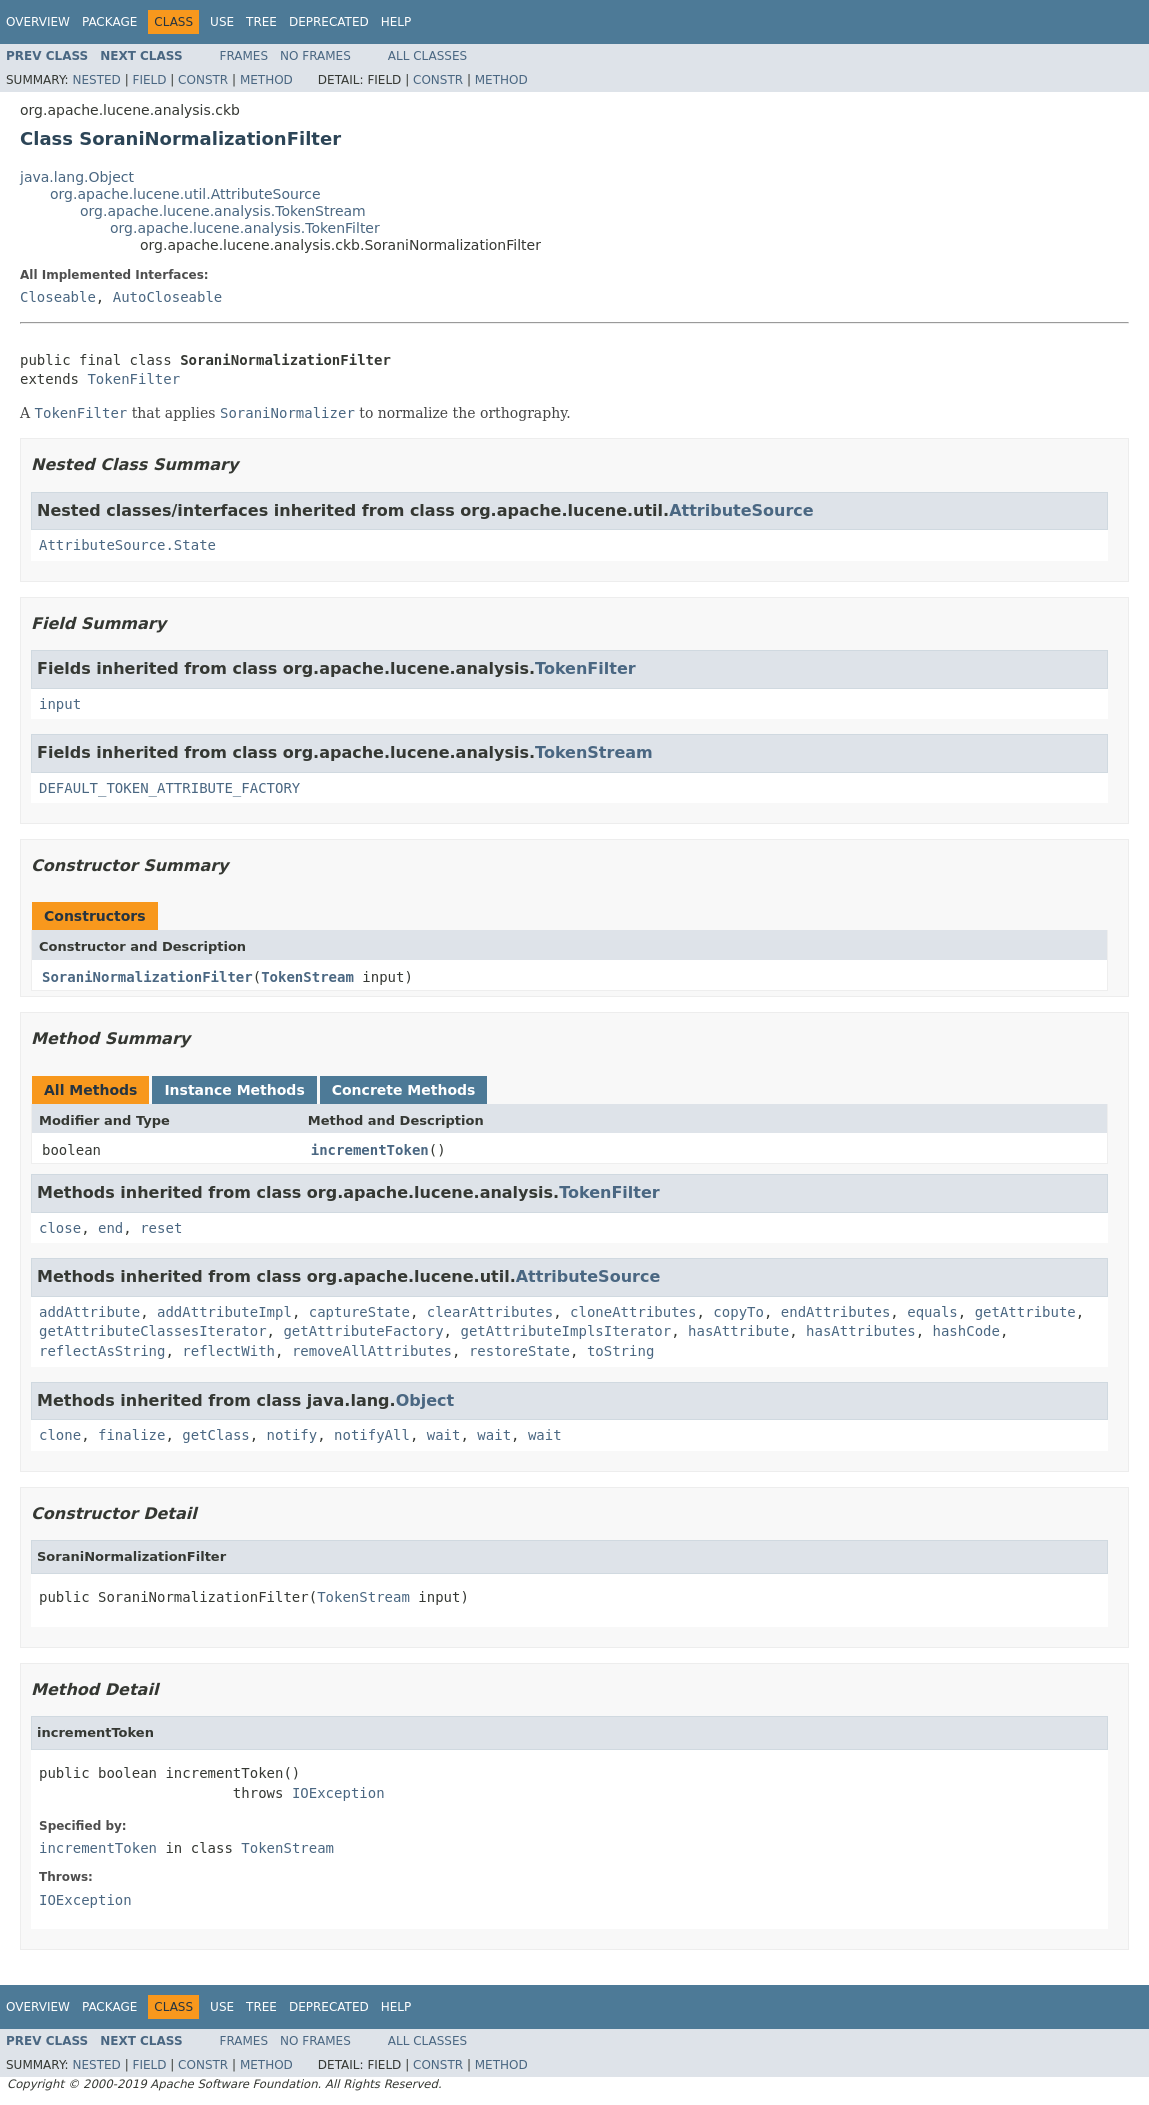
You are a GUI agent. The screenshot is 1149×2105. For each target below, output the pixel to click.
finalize (131, 1435)
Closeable (58, 297)
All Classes (427, 56)
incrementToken (370, 1150)
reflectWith (228, 1351)
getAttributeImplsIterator (565, 1331)
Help (396, 22)
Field (149, 80)
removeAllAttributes (372, 1351)
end (110, 1228)
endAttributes (836, 1312)
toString (620, 1351)
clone (60, 1435)
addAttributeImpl (224, 1312)
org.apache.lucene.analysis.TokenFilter (245, 228)
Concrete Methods (404, 1090)
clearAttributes (490, 1312)
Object (425, 1400)
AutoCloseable (168, 297)
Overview (38, 22)
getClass (215, 1435)
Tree (261, 22)
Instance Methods (234, 1090)
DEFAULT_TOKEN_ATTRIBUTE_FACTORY (169, 788)
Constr (203, 80)
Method (266, 80)
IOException (338, 1793)
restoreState (519, 1351)
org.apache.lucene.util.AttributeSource (185, 194)
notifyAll (372, 1435)
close (60, 1228)
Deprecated (329, 22)
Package (109, 22)
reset (161, 1228)
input (60, 704)
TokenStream (594, 752)
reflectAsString (102, 1351)
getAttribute (1025, 1312)
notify (292, 1435)
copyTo (738, 1312)
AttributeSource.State (127, 545)
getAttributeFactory (363, 1331)
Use (222, 22)
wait (444, 1435)
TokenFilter (133, 379)
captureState (359, 1312)
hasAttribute (738, 1331)
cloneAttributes (633, 1312)
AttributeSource (741, 510)
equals (932, 1312)
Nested (96, 80)
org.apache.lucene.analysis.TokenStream (223, 211)
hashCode (965, 1331)
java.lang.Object (77, 177)
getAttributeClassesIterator (153, 1331)
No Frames (315, 56)
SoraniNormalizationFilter (147, 977)
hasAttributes (861, 1331)
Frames (244, 56)
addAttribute (89, 1312)
